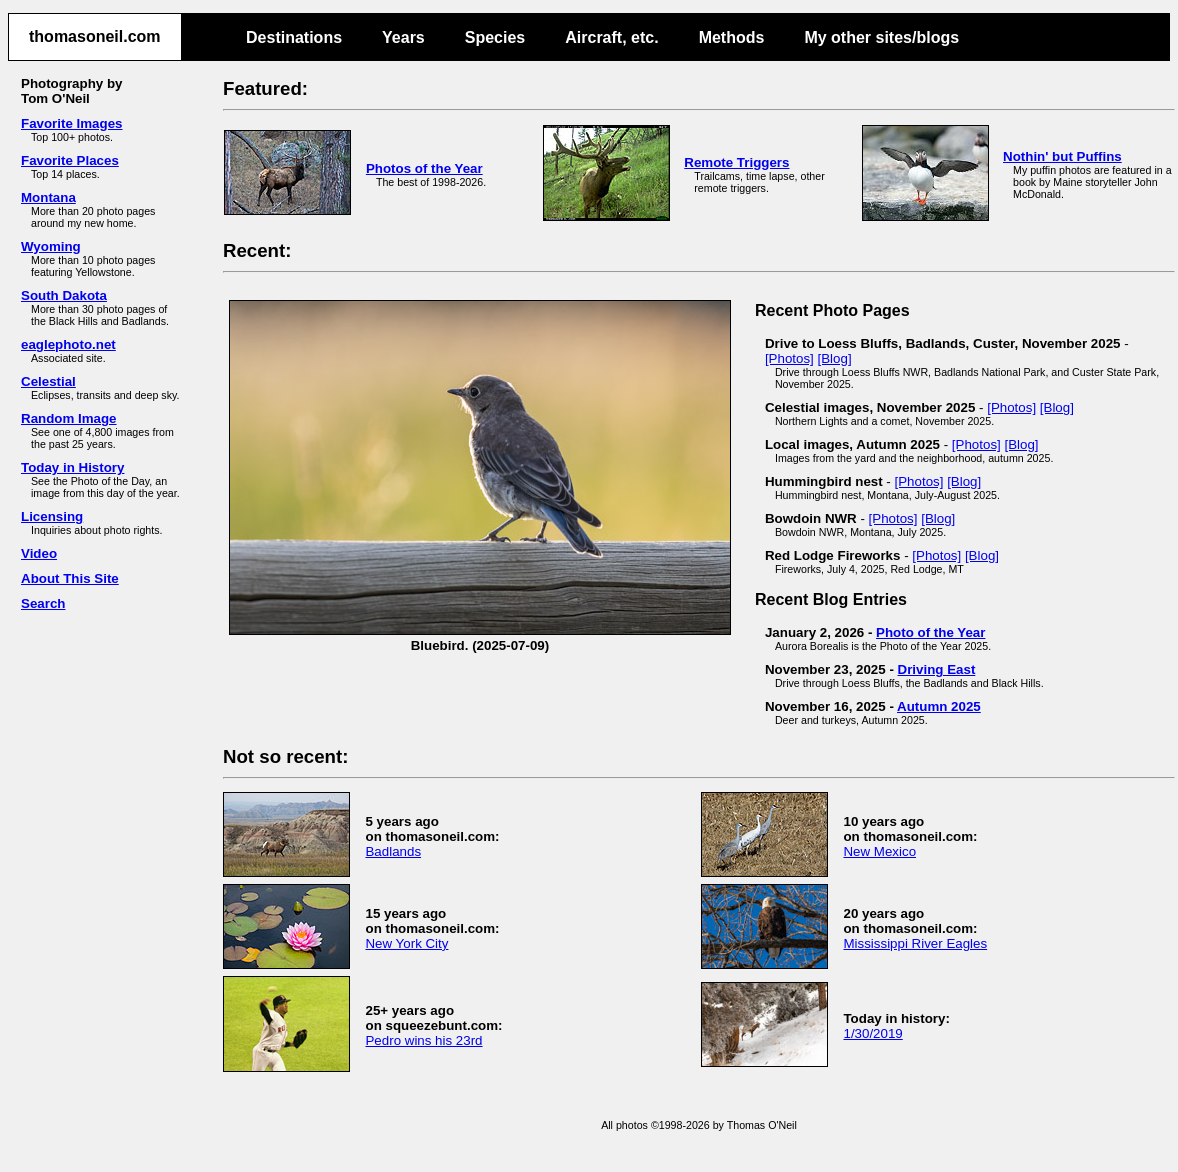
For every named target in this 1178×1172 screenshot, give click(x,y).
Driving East (937, 669)
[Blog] (835, 358)
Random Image (69, 418)
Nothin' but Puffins (1062, 156)
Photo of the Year (930, 632)
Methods (732, 37)
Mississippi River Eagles (915, 943)
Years (403, 37)
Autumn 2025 (939, 706)
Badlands (393, 851)
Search (43, 603)
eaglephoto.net (68, 344)
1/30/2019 (872, 1033)
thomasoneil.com (95, 36)
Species (495, 37)
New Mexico (879, 851)
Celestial (48, 381)
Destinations (294, 37)
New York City (406, 943)
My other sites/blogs (881, 37)
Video (39, 553)
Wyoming (51, 246)
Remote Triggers (736, 162)
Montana (48, 197)
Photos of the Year (424, 168)
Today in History (72, 467)
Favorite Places (70, 160)
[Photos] (789, 358)
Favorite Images (71, 123)
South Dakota (64, 295)
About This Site (70, 578)
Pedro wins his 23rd (423, 1040)
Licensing (52, 516)
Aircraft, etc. (611, 37)
